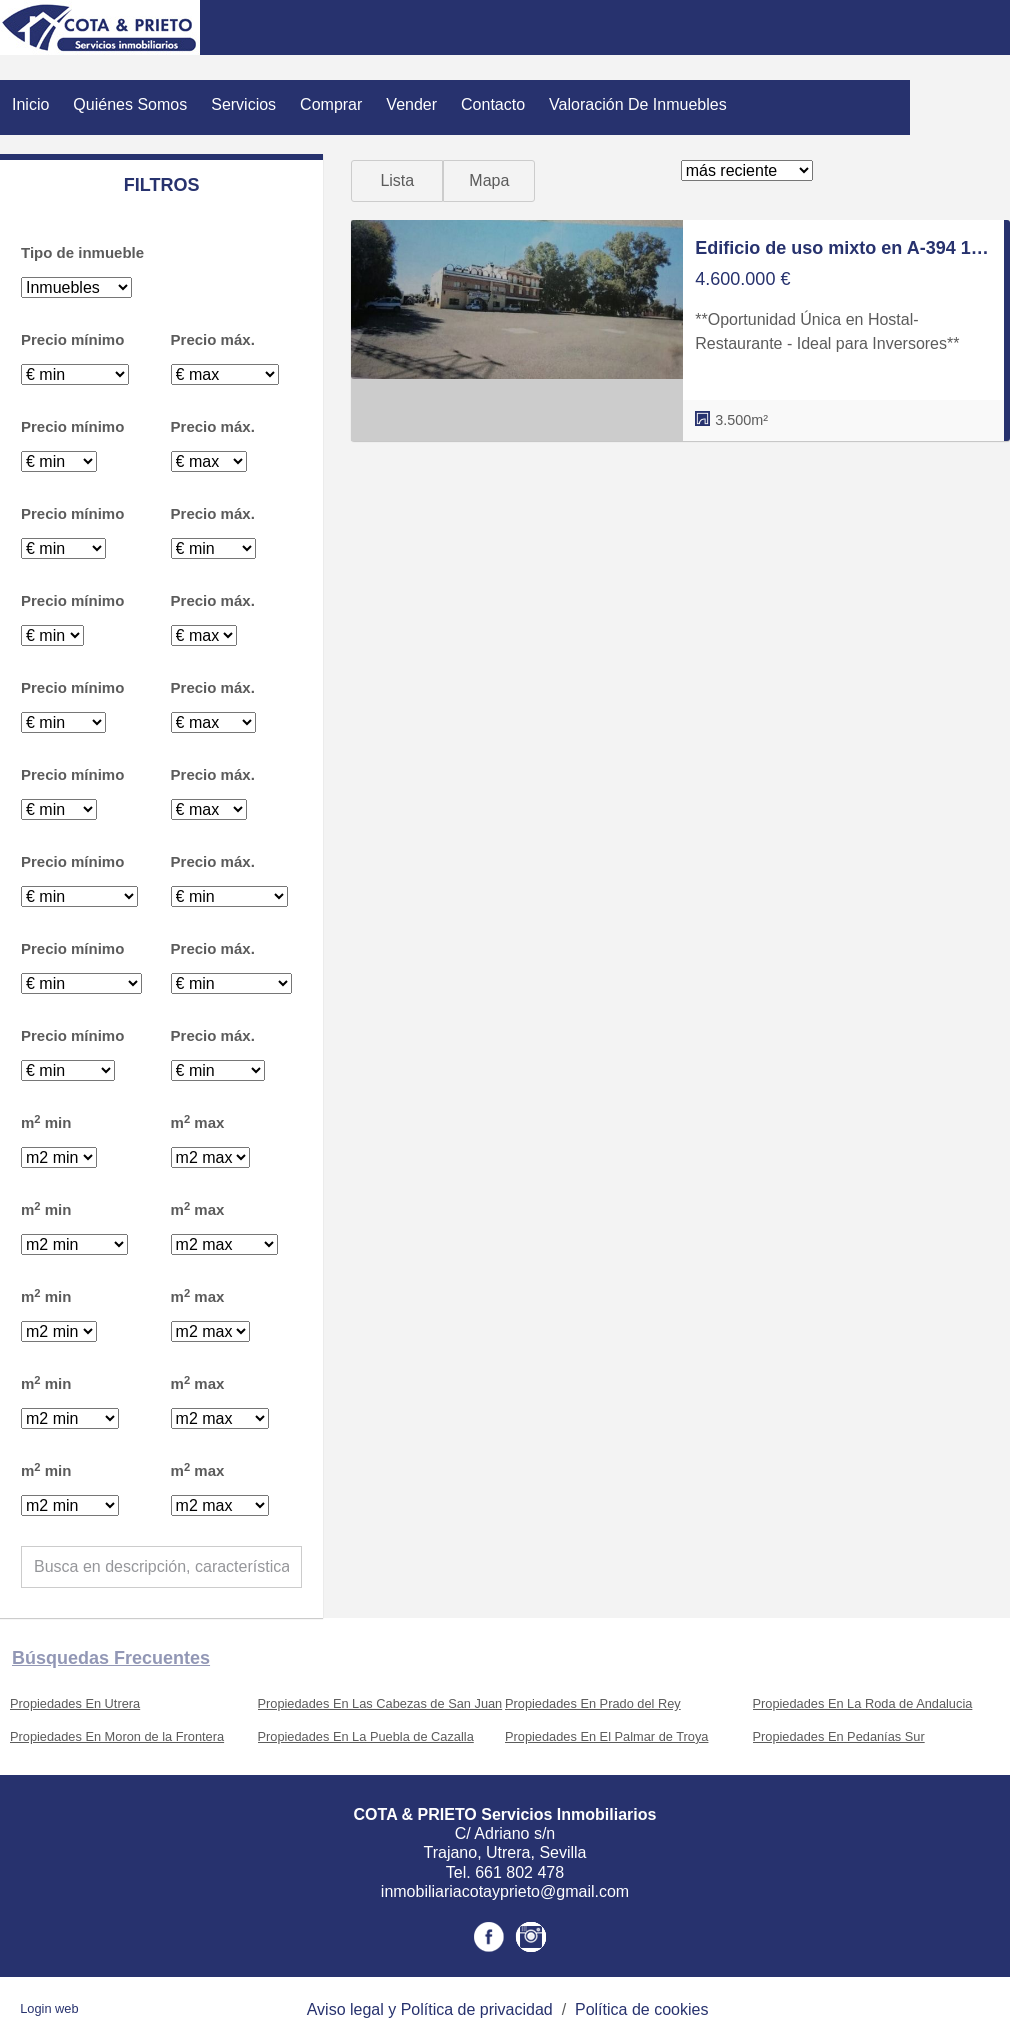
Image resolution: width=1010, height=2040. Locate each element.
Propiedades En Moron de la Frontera (117, 1736)
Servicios (243, 104)
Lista (397, 180)
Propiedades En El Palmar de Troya (606, 1736)
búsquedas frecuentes (111, 1658)
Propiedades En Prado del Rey (593, 1703)
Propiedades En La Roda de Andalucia (863, 1703)
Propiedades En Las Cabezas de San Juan (380, 1703)
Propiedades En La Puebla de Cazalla (366, 1736)
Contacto (493, 104)
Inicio (30, 104)
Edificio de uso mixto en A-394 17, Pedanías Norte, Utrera (843, 248)
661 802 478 (519, 1872)
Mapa (489, 180)
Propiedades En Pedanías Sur (839, 1736)
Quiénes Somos (130, 104)
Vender (411, 104)
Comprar (331, 104)
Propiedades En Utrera (75, 1703)
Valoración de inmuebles (638, 104)
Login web (49, 2008)
